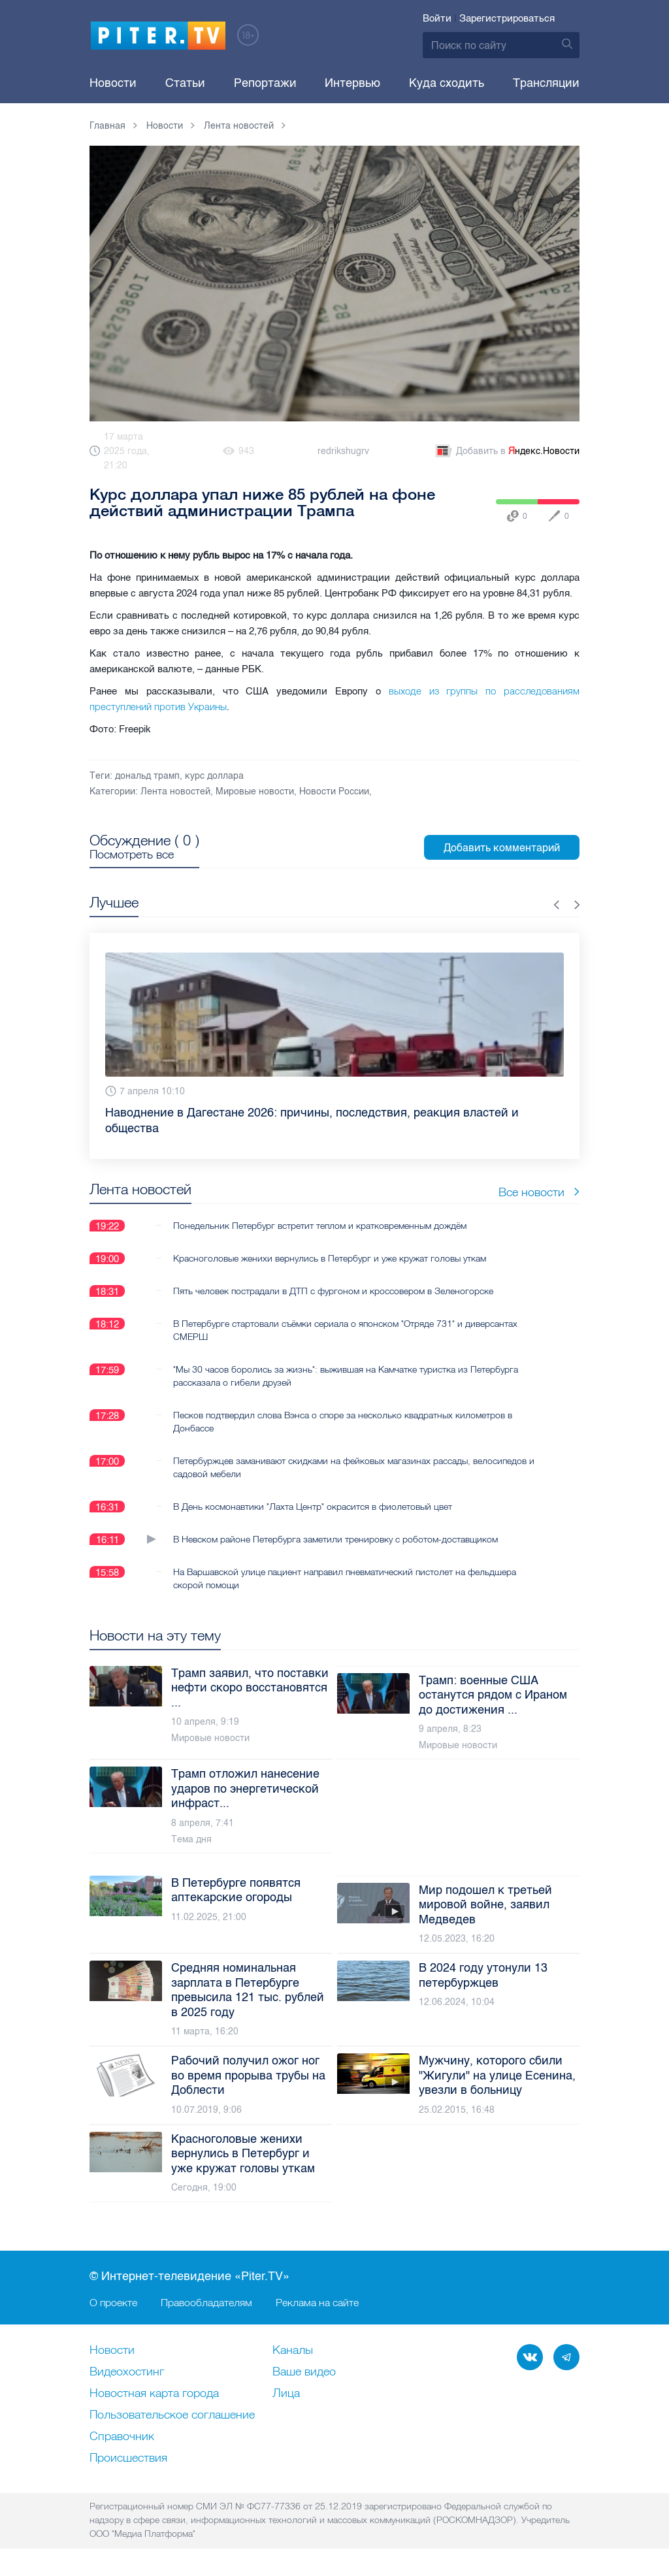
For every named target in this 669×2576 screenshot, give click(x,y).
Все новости (538, 1191)
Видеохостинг (127, 2372)
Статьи (185, 83)
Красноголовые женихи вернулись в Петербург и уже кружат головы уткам (329, 1258)
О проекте (113, 2302)
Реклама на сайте (317, 2302)
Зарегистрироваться (507, 18)
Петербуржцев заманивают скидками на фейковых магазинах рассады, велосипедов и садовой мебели (353, 1467)
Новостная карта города (154, 2393)
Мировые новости (255, 791)
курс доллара (214, 775)
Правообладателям (206, 2302)
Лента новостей (175, 791)
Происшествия (128, 2458)
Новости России (334, 791)
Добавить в (506, 451)
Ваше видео (304, 2372)
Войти (437, 18)
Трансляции (546, 83)
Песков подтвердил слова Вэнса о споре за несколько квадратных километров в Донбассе (342, 1421)
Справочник (122, 2436)
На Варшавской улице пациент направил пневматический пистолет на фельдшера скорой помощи (344, 1578)
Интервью (352, 83)
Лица (286, 2393)
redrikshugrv (343, 451)
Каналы (292, 2350)
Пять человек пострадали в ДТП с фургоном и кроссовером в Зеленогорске (333, 1291)
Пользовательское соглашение (172, 2415)
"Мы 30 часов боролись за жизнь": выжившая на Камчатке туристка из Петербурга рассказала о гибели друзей (345, 1375)
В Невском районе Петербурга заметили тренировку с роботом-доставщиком (335, 1539)
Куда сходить (446, 83)
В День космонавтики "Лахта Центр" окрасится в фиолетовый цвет (312, 1506)
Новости (113, 83)
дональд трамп (147, 775)
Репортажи (265, 83)
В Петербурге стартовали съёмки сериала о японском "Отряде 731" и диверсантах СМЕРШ (345, 1330)
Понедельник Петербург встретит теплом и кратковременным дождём (319, 1225)
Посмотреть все (132, 854)
